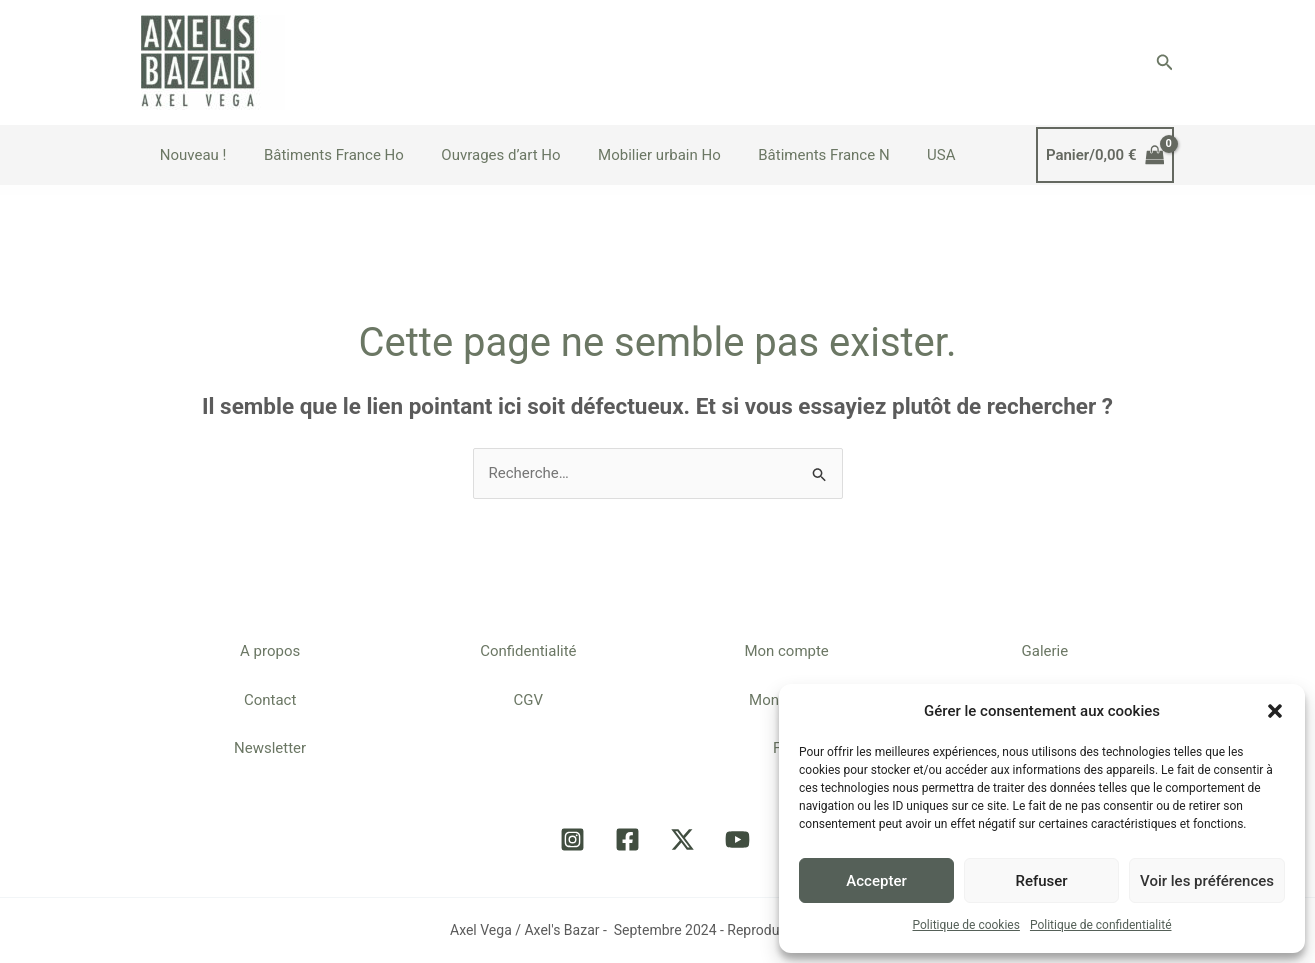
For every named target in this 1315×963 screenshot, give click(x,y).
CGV (529, 700)
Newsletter (270, 749)
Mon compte (786, 651)
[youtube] (740, 839)
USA (900, 155)
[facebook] (630, 839)
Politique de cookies (966, 925)
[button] (1275, 711)
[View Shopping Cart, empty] (1105, 155)
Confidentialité (528, 651)
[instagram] (575, 839)
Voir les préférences (1207, 881)
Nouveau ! (189, 155)
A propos (270, 651)
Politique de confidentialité (1101, 925)
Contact (270, 700)
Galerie (1045, 651)
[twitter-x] (685, 839)
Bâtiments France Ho (323, 155)
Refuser (1041, 881)
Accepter (876, 881)
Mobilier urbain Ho (633, 155)
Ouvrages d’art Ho (482, 155)
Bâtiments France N (789, 155)
